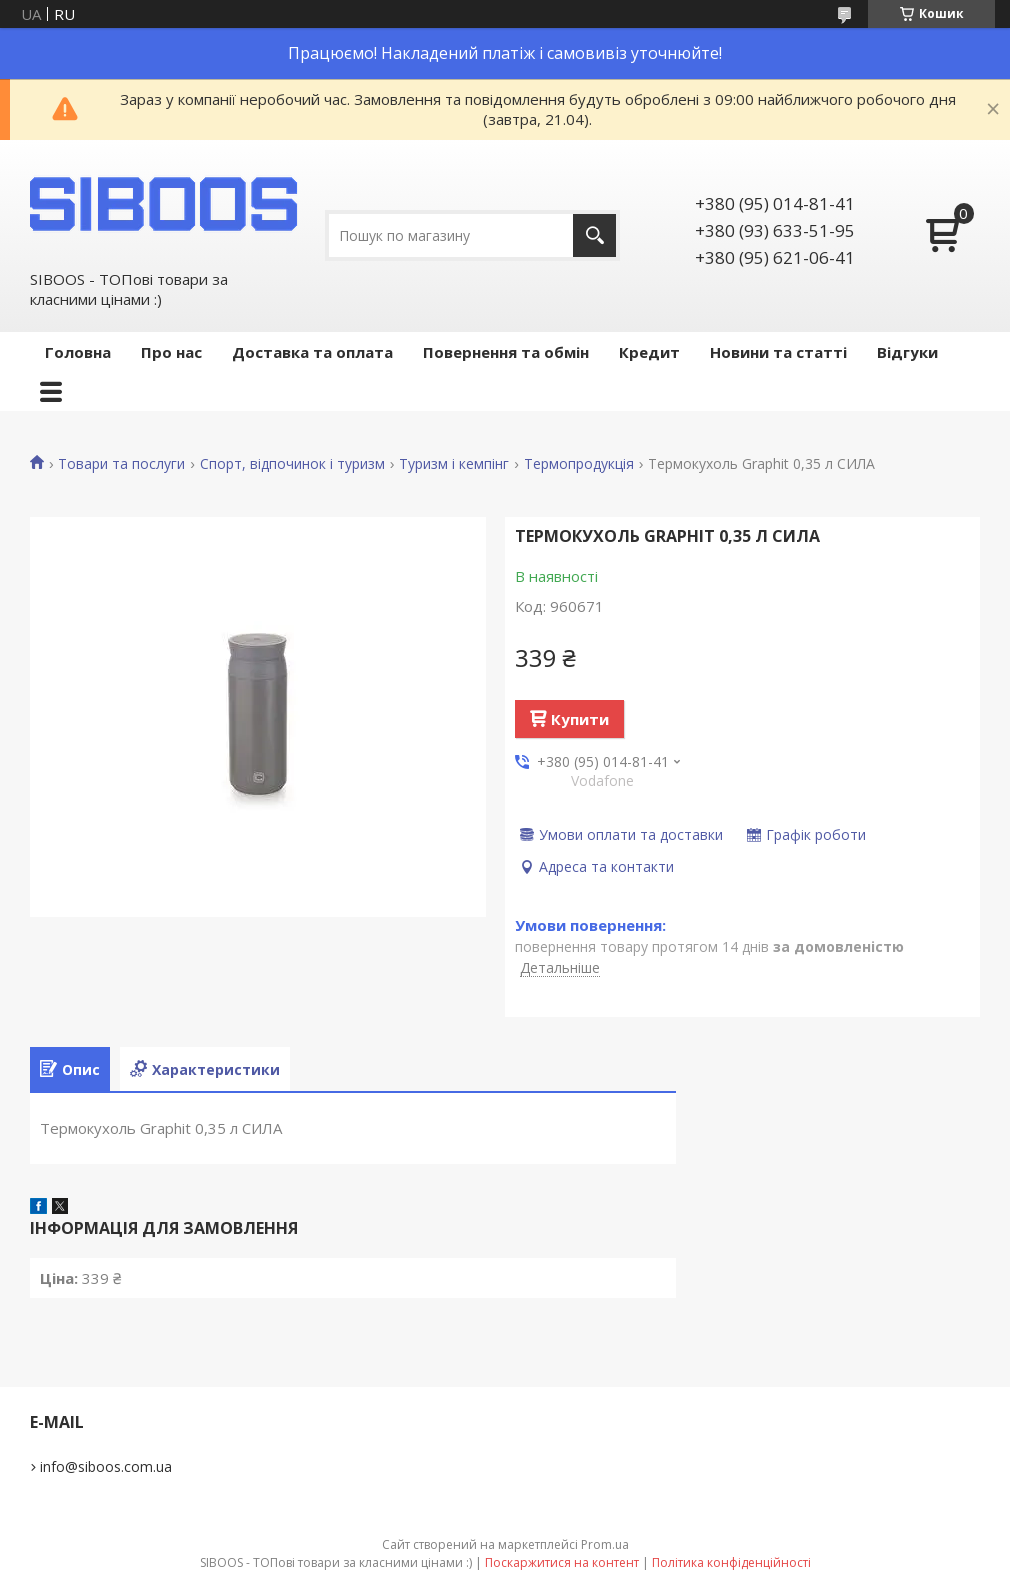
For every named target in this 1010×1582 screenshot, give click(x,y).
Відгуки (907, 352)
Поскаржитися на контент (562, 1562)
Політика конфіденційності (731, 1562)
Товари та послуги (121, 464)
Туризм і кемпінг (454, 464)
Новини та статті (778, 352)
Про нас (171, 352)
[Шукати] (594, 235)
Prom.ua (605, 1544)
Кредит (649, 352)
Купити (580, 719)
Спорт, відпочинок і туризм (292, 464)
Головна (78, 352)
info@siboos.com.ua (106, 1466)
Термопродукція (579, 464)
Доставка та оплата (312, 352)
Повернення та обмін (506, 352)
